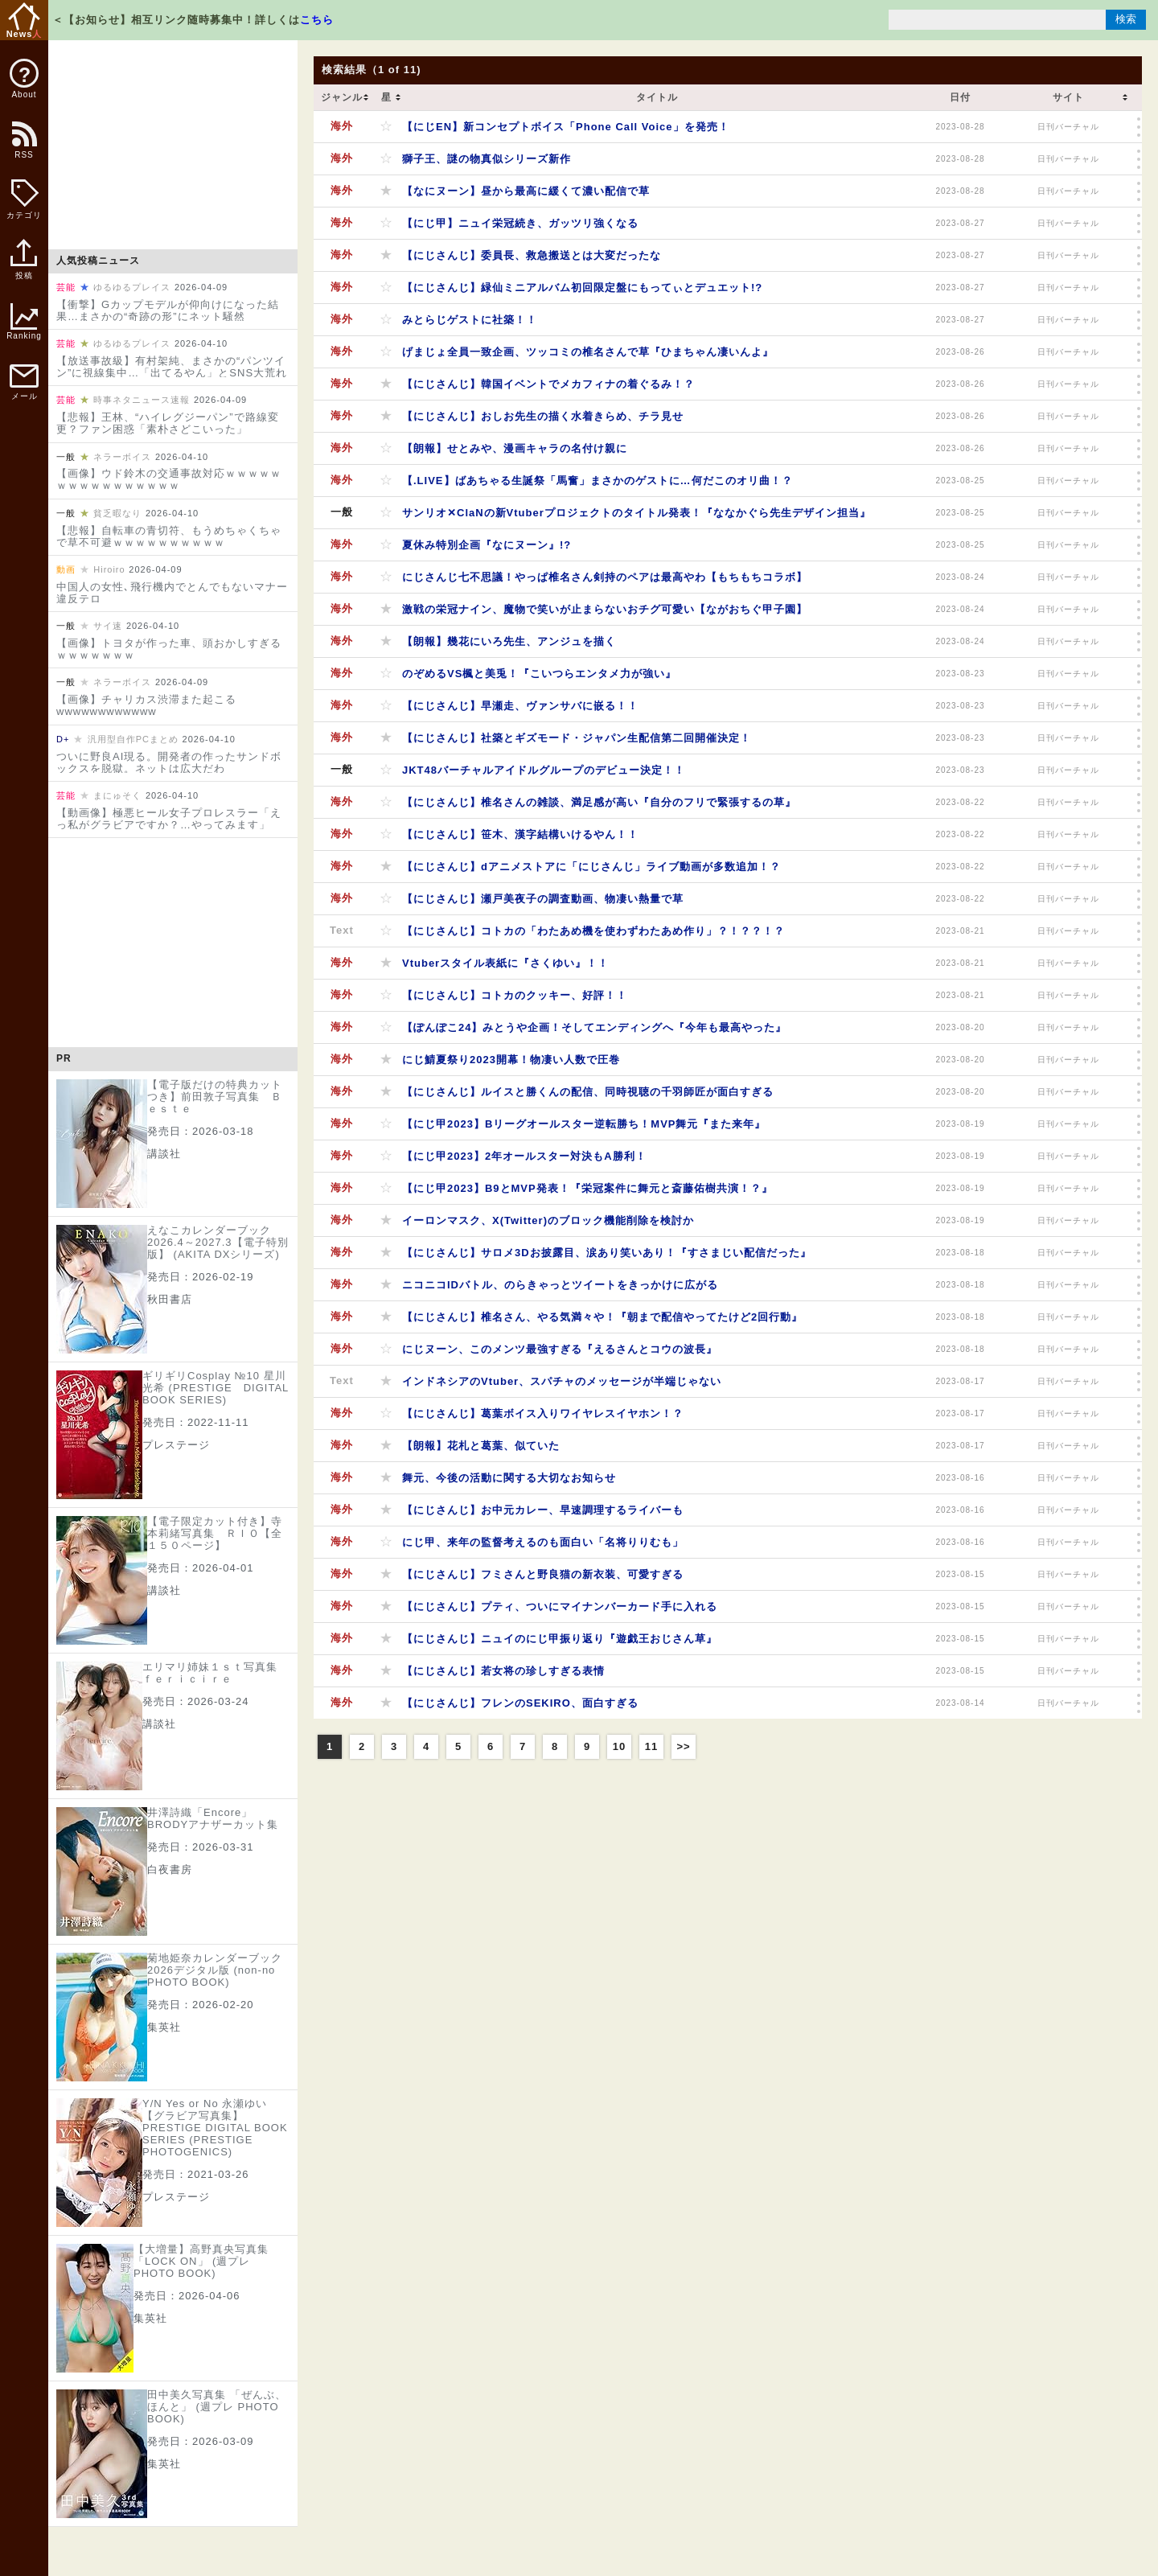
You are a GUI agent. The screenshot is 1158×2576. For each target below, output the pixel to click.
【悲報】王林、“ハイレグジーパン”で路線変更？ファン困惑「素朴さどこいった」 (167, 423)
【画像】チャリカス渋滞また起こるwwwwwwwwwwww (146, 705)
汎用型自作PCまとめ (133, 739)
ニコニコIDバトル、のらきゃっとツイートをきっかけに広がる (560, 1285)
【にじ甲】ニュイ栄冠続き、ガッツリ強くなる (520, 223)
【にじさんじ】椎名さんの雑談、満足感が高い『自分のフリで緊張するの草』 (599, 802)
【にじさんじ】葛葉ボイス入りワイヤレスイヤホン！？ (543, 1413)
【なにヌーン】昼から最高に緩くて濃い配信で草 (526, 191)
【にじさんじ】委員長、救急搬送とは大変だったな (531, 255)
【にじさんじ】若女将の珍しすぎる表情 (503, 1671)
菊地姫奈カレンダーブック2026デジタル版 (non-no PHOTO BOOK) (214, 1970)
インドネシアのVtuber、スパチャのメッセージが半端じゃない (561, 1381)
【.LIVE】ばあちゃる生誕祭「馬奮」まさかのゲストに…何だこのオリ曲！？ (597, 481)
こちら (317, 20)
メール (24, 382)
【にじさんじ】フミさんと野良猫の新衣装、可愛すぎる (543, 1574)
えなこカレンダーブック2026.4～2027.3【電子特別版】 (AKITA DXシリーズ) (218, 1242)
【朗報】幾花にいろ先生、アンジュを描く (509, 641)
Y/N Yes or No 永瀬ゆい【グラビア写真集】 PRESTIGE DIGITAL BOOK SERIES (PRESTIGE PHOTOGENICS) (215, 2127)
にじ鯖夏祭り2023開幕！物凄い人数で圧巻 (511, 1060)
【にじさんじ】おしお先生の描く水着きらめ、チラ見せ (543, 416)
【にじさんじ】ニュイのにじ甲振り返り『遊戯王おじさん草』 (559, 1639)
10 (619, 1746)
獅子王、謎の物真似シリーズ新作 (486, 159)
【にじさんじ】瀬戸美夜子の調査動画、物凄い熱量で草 (543, 899)
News (24, 20)
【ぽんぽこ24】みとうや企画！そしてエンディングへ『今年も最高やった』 (594, 1027)
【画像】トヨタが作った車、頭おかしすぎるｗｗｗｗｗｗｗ (168, 649)
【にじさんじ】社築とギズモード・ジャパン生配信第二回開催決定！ (576, 738)
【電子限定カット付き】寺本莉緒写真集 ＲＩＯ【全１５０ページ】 (214, 1533)
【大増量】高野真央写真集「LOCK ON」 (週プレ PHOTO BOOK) (201, 2261)
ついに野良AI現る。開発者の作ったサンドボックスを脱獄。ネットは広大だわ (168, 762)
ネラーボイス (122, 457)
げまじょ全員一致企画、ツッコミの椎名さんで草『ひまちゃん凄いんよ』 (588, 352)
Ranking (24, 321)
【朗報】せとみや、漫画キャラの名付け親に (514, 448)
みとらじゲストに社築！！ (469, 320)
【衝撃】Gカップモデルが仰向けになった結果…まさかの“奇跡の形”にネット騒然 (167, 310)
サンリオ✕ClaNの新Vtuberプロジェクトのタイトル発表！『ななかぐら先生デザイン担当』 (636, 513)
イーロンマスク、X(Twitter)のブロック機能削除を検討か (548, 1220)
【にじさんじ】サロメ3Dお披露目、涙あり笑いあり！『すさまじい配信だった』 (606, 1253)
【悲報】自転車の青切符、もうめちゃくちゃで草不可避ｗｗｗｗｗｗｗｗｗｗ (168, 536)
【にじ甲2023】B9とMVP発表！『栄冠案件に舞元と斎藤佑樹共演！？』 (587, 1188)
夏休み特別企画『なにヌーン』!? (486, 545)
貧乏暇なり (117, 513)
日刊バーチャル (1068, 126)
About (24, 79)
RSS (23, 148)
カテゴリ (24, 199)
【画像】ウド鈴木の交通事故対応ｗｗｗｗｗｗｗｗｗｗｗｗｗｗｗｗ (168, 479)
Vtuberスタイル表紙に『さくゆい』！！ (505, 963)
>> (683, 1746)
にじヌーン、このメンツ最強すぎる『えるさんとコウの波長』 (559, 1349)
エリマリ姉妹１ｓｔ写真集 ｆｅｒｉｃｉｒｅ (215, 1673)
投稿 (23, 268)
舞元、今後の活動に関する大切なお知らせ (509, 1478)
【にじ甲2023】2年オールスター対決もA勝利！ (524, 1156)
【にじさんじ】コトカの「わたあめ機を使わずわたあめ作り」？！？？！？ (593, 931)
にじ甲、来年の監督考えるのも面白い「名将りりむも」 (543, 1542)
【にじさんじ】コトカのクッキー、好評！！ (514, 995)
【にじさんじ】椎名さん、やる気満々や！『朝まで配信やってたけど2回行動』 (602, 1317)
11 (651, 1746)
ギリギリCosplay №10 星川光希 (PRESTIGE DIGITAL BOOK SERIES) (215, 1388)
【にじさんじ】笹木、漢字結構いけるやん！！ (520, 834)
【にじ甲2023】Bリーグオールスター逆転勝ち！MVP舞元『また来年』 (584, 1124)
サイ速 (107, 626)
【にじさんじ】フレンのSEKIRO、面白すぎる (520, 1703)
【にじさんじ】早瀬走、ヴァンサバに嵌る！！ (520, 706)
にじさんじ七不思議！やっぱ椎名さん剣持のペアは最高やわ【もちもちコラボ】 (604, 577)
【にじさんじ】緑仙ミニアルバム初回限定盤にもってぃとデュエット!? (582, 287)
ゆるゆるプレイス (131, 287)
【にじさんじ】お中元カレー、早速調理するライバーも (543, 1510)
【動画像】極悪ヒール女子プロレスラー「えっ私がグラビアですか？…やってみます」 (168, 819)
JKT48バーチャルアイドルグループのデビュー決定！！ (543, 770)
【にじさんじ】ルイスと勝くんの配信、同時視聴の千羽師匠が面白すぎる (588, 1092)
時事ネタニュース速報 (141, 400)
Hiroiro (109, 569)
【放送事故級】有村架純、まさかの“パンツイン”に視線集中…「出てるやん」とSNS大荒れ (171, 367)
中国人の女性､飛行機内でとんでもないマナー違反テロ (172, 593)
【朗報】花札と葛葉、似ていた (481, 1446)
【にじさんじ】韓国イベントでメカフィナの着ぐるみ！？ (548, 384)
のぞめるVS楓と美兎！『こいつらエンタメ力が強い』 (539, 674)
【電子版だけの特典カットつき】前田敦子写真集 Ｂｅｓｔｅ (214, 1096)
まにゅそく (117, 795)
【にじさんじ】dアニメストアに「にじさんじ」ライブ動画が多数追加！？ (591, 867)
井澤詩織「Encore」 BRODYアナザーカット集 (212, 1818)
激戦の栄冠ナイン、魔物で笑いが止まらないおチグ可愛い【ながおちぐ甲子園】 (604, 609)
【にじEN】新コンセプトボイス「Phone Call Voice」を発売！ (565, 127)
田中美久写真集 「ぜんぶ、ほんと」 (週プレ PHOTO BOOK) (216, 2407)
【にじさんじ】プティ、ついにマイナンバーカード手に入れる (559, 1606)
